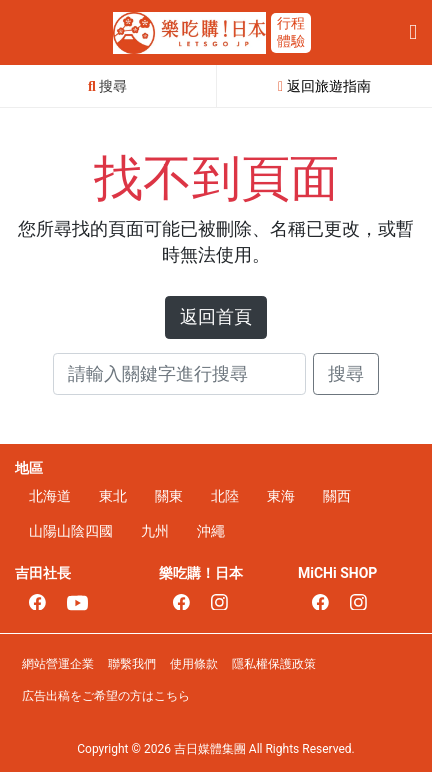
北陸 (225, 496)
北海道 (50, 496)
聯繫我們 (132, 664)
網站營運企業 (58, 664)
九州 (155, 531)
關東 (169, 496)
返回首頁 (216, 317)
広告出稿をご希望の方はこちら (106, 696)
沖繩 (211, 531)
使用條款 (194, 664)
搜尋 (346, 374)
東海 (281, 496)
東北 (113, 496)
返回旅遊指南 (324, 86)
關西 (337, 496)
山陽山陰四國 (71, 531)
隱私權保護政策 (274, 664)
